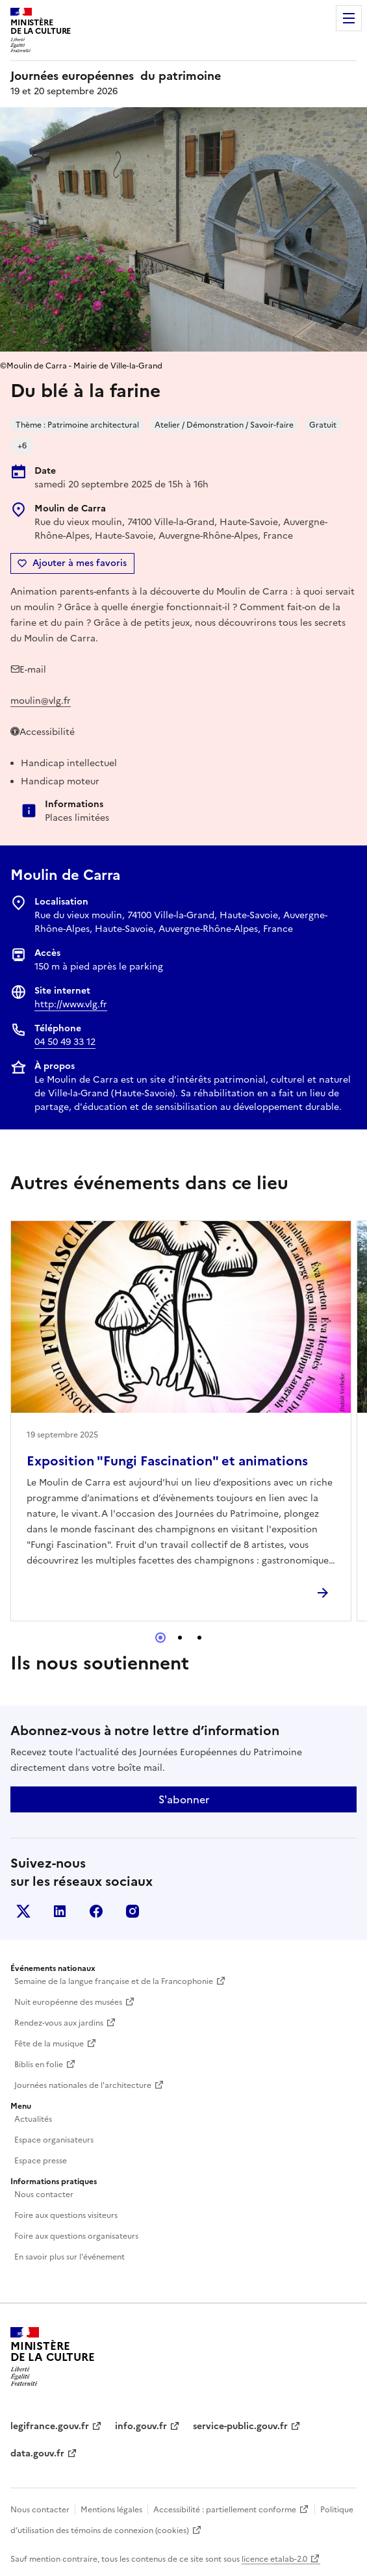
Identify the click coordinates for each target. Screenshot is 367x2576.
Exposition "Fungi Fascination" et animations (167, 1461)
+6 (22, 446)
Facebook (96, 1911)
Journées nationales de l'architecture (82, 2085)
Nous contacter (43, 2194)
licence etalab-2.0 (274, 2559)
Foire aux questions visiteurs (66, 2215)
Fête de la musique (49, 2044)
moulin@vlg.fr (40, 701)
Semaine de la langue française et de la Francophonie (113, 1981)
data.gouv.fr (37, 2453)
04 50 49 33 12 (64, 1042)
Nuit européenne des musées (68, 2002)
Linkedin (60, 1911)
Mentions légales (111, 2510)
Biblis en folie (38, 2064)
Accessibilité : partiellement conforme (224, 2510)
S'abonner (183, 1799)
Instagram (133, 1911)
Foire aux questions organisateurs (76, 2236)
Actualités (33, 2119)
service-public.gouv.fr (240, 2426)
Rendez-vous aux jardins (58, 2023)
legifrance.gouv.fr (49, 2426)
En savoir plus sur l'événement (69, 2257)
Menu (349, 18)
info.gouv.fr (141, 2426)
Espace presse (40, 2161)
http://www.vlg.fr (70, 1004)
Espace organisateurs (54, 2140)
